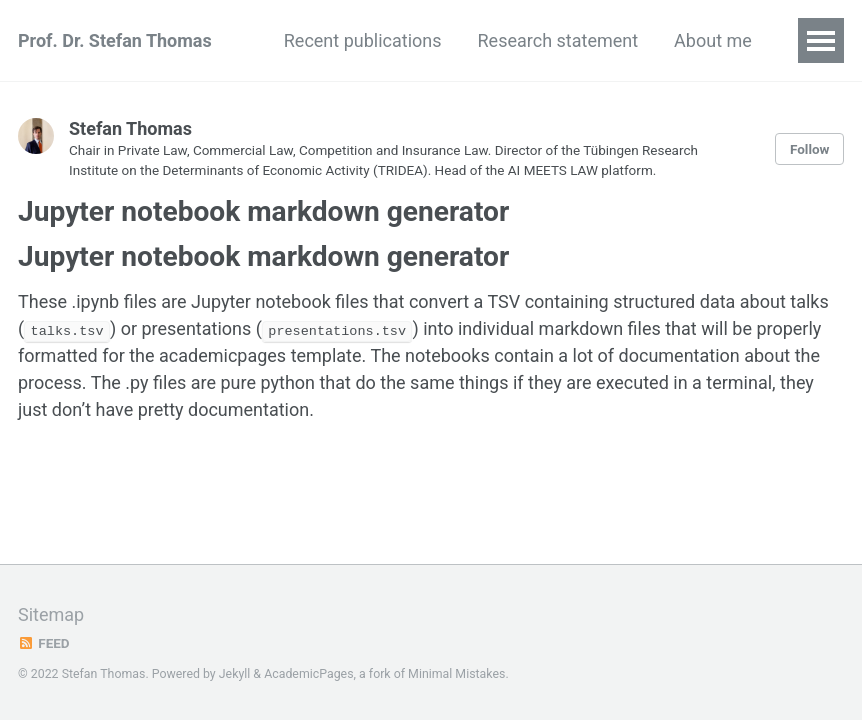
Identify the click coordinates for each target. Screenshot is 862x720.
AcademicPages (308, 674)
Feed (44, 643)
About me (713, 40)
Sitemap (51, 614)
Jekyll (235, 674)
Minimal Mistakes (456, 674)
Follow (810, 149)
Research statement (558, 40)
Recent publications (363, 40)
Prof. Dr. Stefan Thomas (115, 40)
